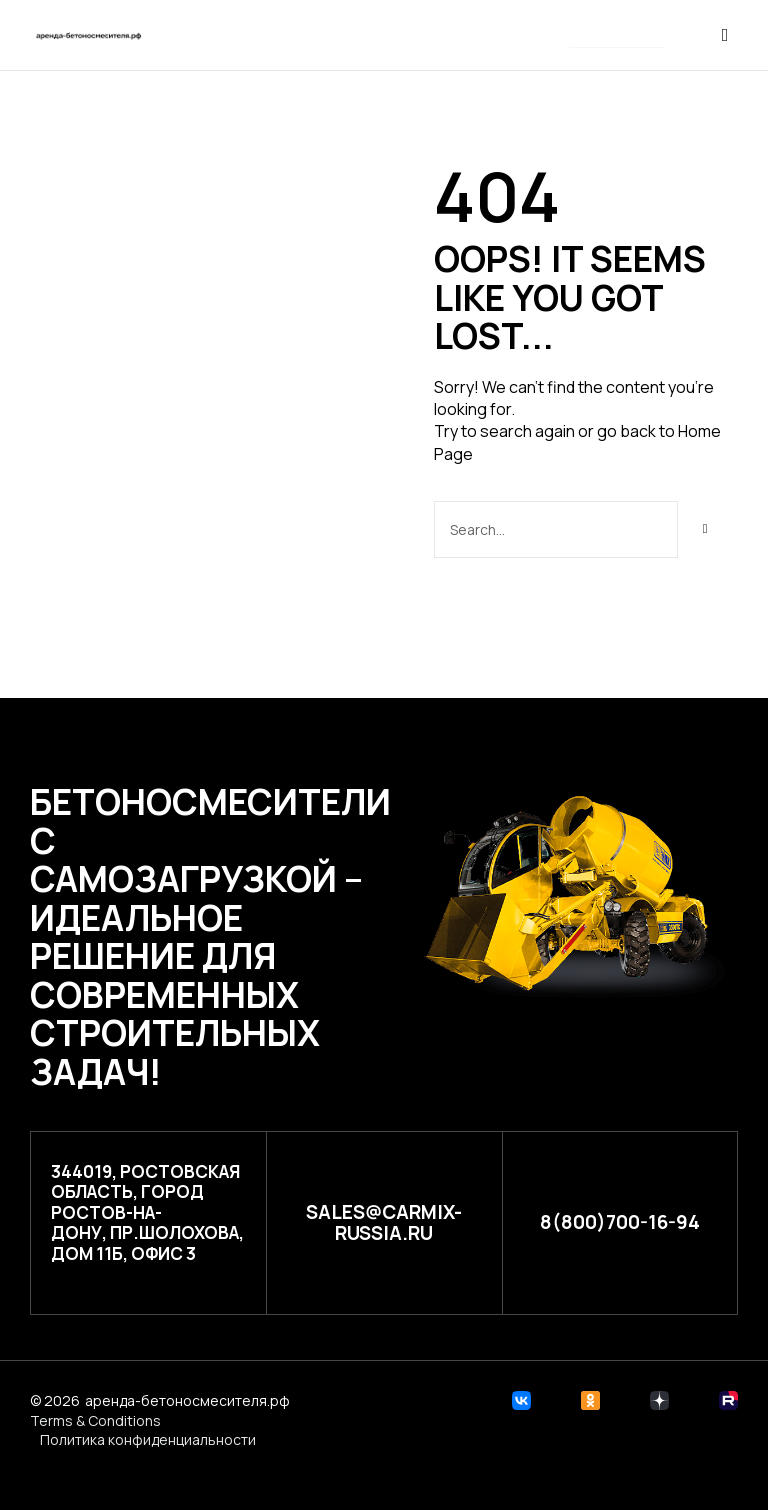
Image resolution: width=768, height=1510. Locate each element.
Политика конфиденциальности (148, 1439)
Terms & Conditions (95, 1420)
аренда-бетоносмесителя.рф (187, 1400)
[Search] (705, 529)
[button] (616, 36)
